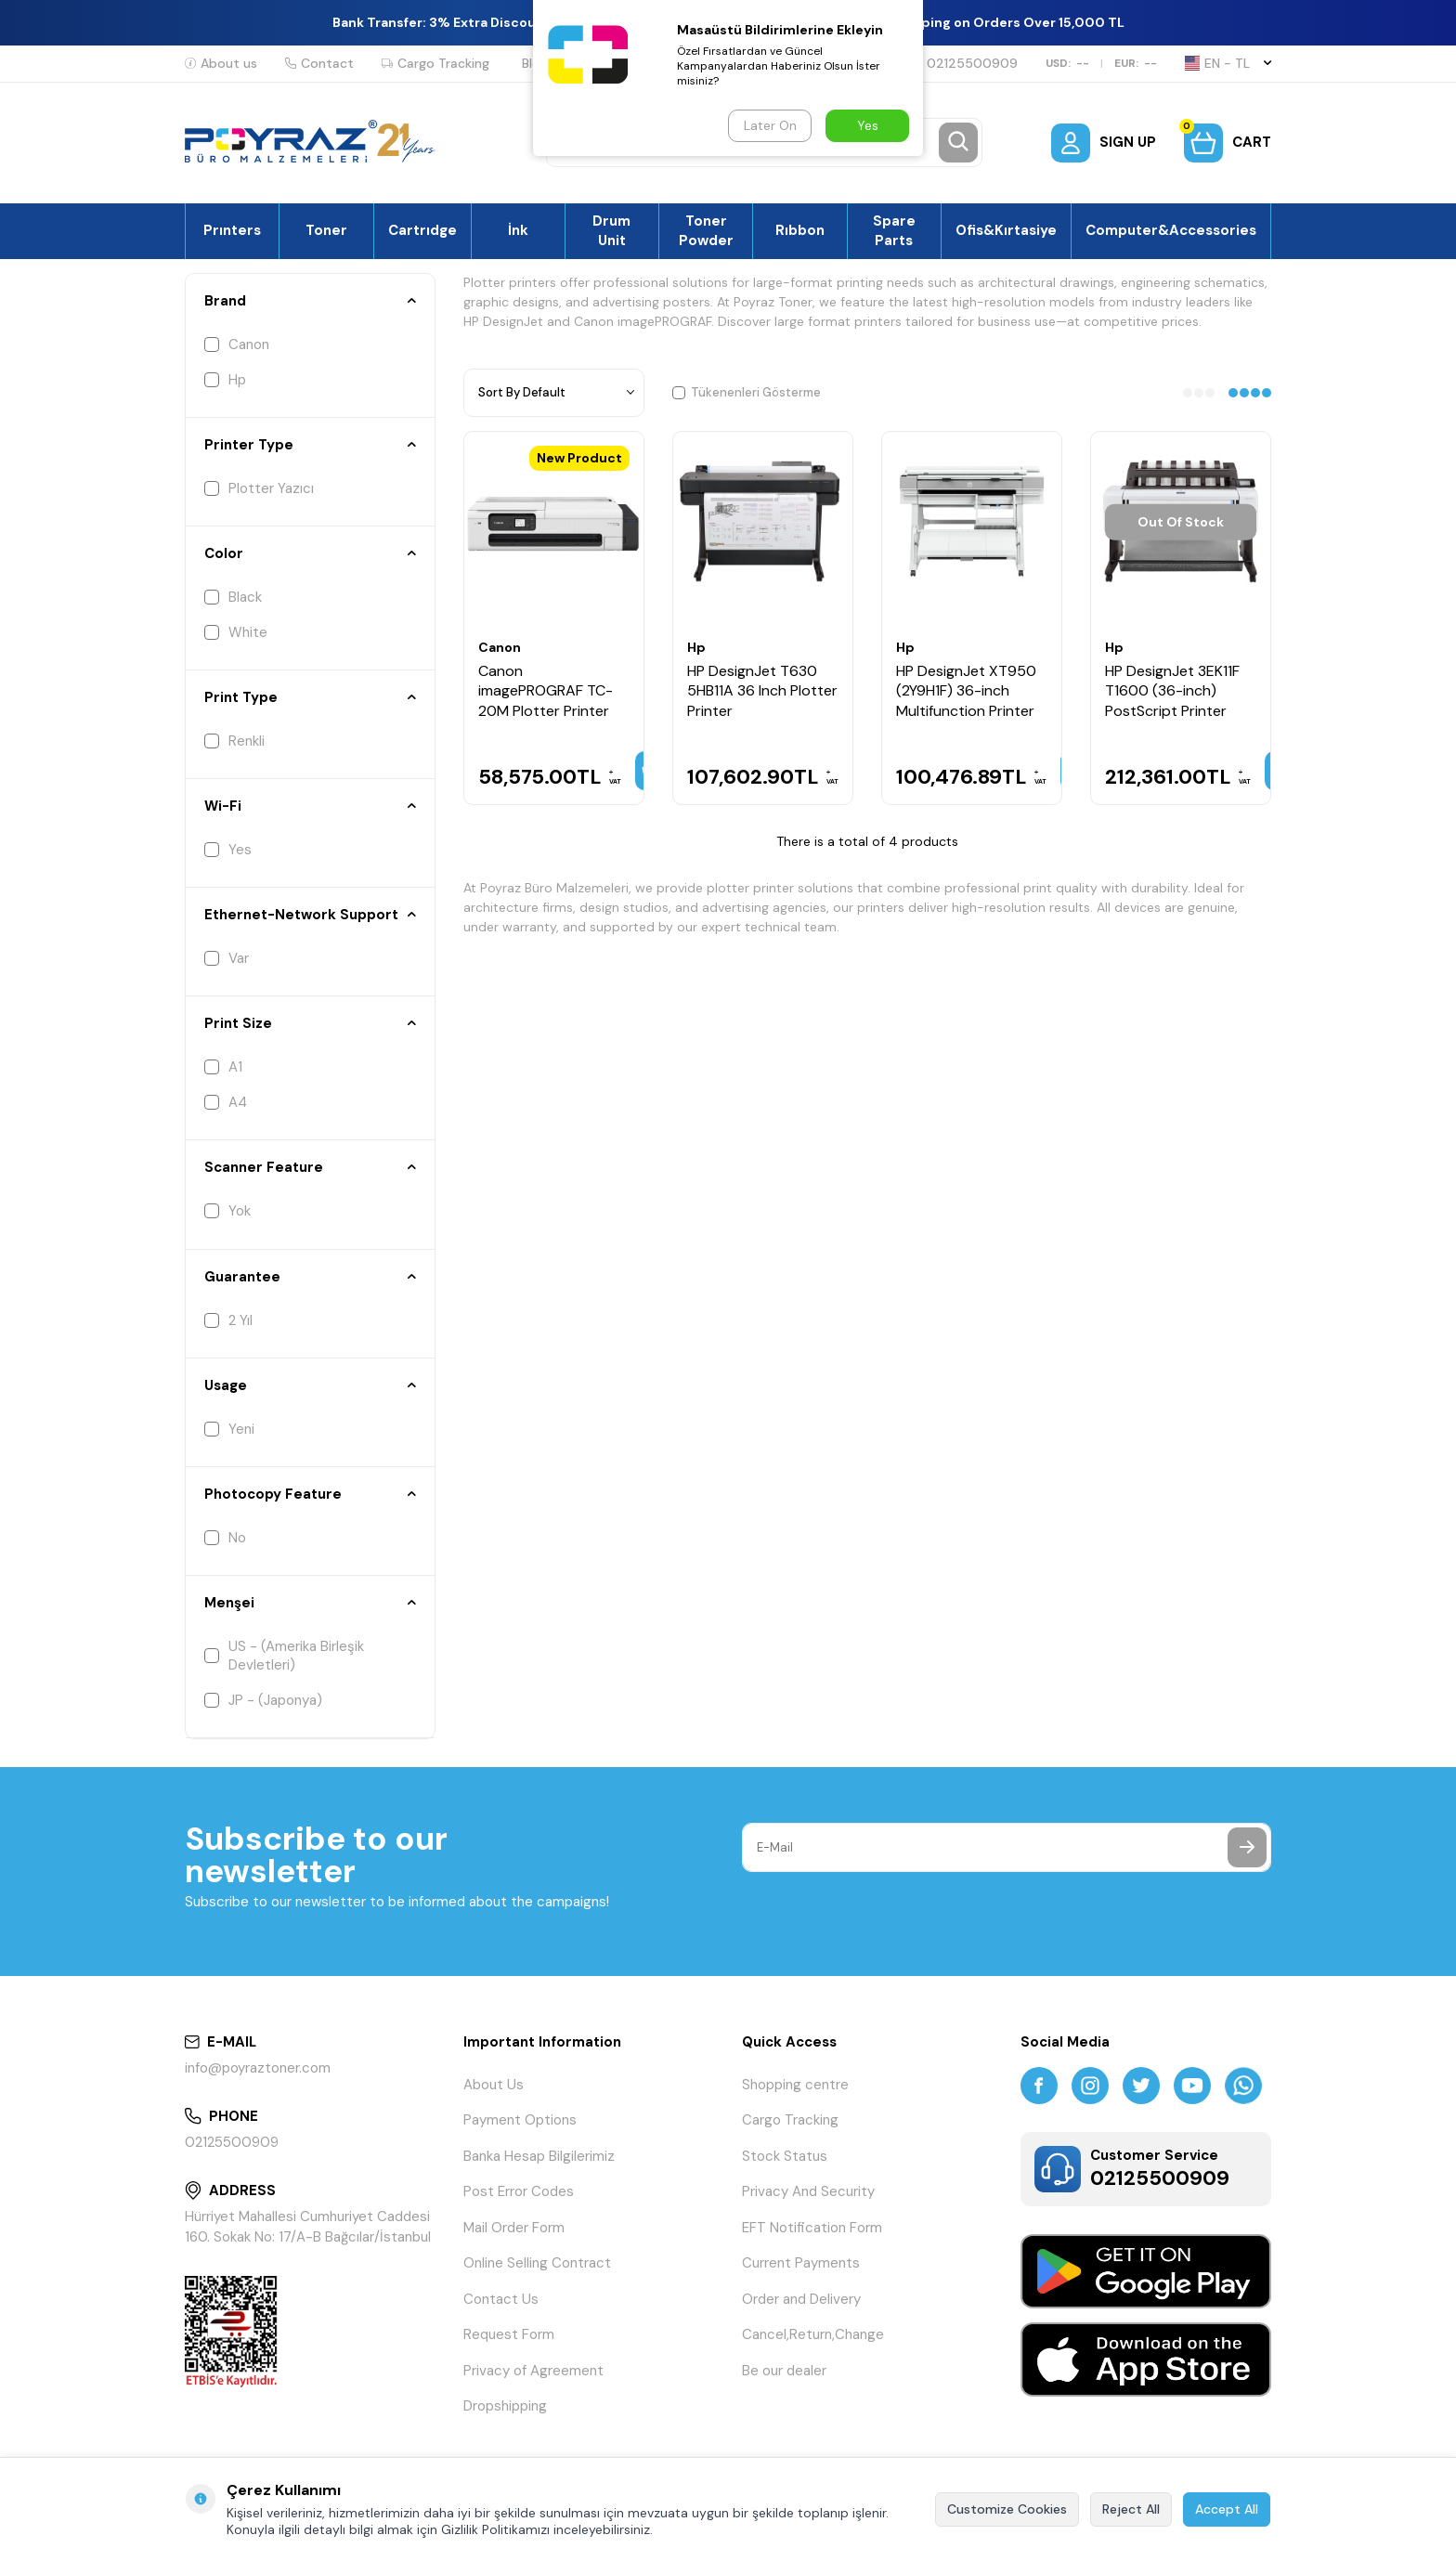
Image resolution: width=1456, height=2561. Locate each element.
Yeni (229, 1429)
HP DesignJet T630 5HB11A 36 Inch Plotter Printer (762, 691)
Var (226, 958)
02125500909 (964, 63)
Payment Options (520, 2120)
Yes (228, 849)
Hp (225, 379)
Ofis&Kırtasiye (1006, 230)
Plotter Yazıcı (259, 488)
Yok (227, 1211)
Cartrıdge (422, 230)
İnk (518, 230)
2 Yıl (228, 1320)
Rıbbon (800, 230)
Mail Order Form (514, 2227)
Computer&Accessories (1171, 230)
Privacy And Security (808, 2191)
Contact (319, 63)
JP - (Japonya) (263, 1700)
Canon (236, 344)
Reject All (1131, 2509)
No (225, 1537)
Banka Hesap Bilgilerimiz (539, 2156)
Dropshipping (505, 2406)
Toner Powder (706, 230)
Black (233, 597)
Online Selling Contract (537, 2263)
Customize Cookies (1007, 2509)
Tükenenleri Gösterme (746, 392)
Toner (326, 230)
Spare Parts (894, 230)
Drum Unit (611, 230)
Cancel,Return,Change (813, 2334)
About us (221, 63)
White (235, 632)
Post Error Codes (518, 2191)
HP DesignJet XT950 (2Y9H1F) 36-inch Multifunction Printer (966, 691)
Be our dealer (784, 2370)
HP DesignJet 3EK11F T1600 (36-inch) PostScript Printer (1172, 691)
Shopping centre (795, 2084)
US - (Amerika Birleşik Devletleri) (284, 1655)
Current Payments (801, 2263)
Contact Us (501, 2299)
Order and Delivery (801, 2299)
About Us (493, 2084)
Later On (770, 125)
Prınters (232, 230)
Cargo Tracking (435, 63)
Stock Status (784, 2156)
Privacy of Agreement (533, 2370)
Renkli (234, 741)
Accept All (1226, 2509)
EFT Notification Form (812, 2227)
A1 (223, 1067)
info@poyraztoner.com (258, 2068)
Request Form (508, 2334)
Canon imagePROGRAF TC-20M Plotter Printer (545, 691)
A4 (225, 1102)
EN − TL (1228, 63)
